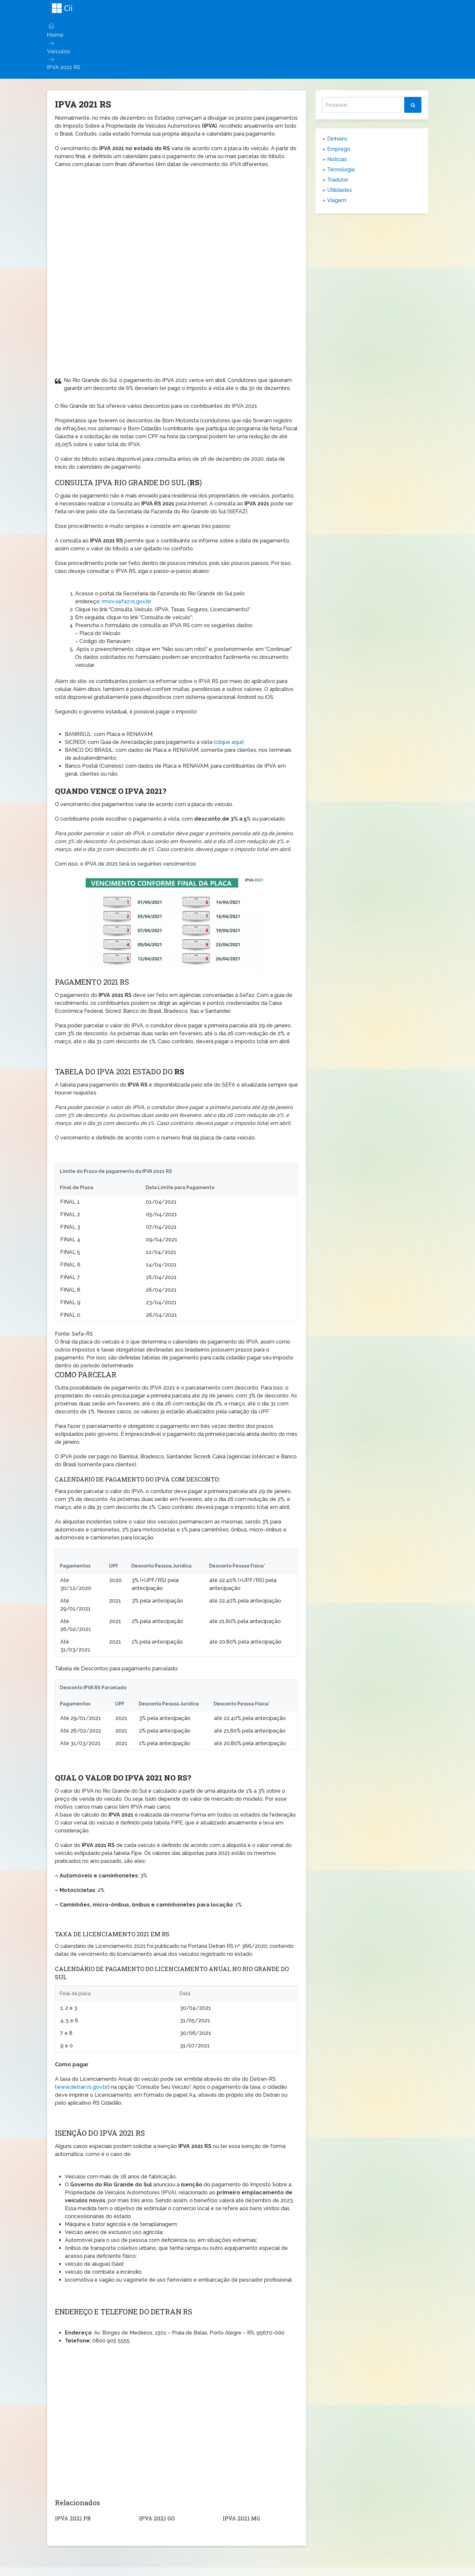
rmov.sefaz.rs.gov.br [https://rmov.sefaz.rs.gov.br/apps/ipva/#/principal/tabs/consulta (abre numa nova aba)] (126, 600)
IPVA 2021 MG (241, 2517)
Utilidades (339, 189)
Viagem (336, 199)
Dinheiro (337, 138)
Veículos (57, 50)
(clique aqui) (228, 741)
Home (55, 34)
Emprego (338, 148)
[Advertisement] (176, 220)
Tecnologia (341, 168)
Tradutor (337, 179)
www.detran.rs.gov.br (82, 2086)
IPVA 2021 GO (156, 2517)
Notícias (337, 158)
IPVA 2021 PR (72, 2517)
